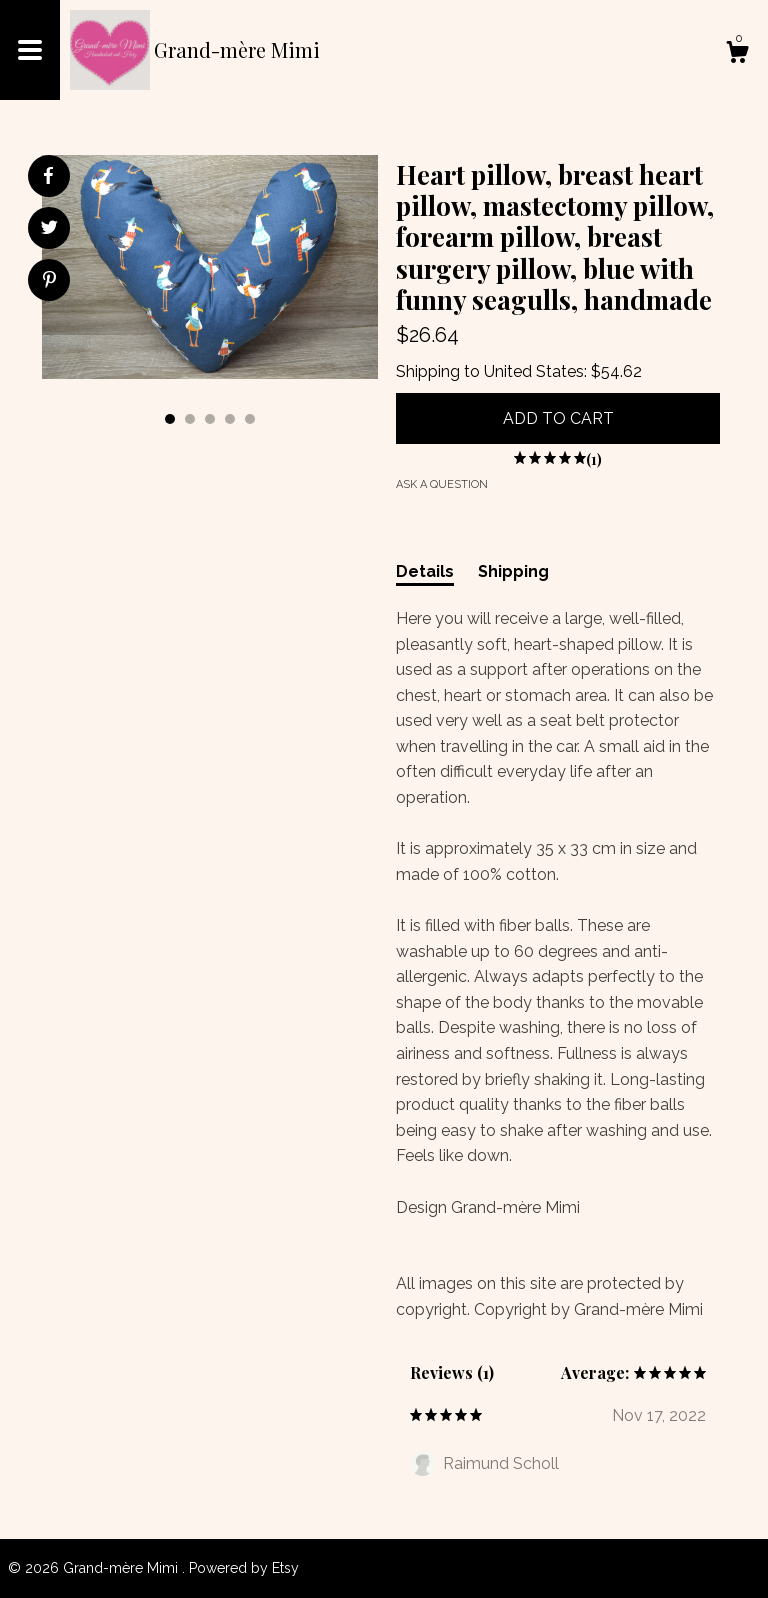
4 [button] (230, 419)
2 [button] (190, 419)
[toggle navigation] (30, 50)
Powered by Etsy (244, 1568)
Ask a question (442, 484)
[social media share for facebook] (48, 176)
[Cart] (737, 55)
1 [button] (170, 419)
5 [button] (250, 419)
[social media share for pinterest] (49, 282)
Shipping (513, 571)
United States (534, 371)
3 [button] (210, 419)
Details (425, 571)
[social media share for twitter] (49, 230)
